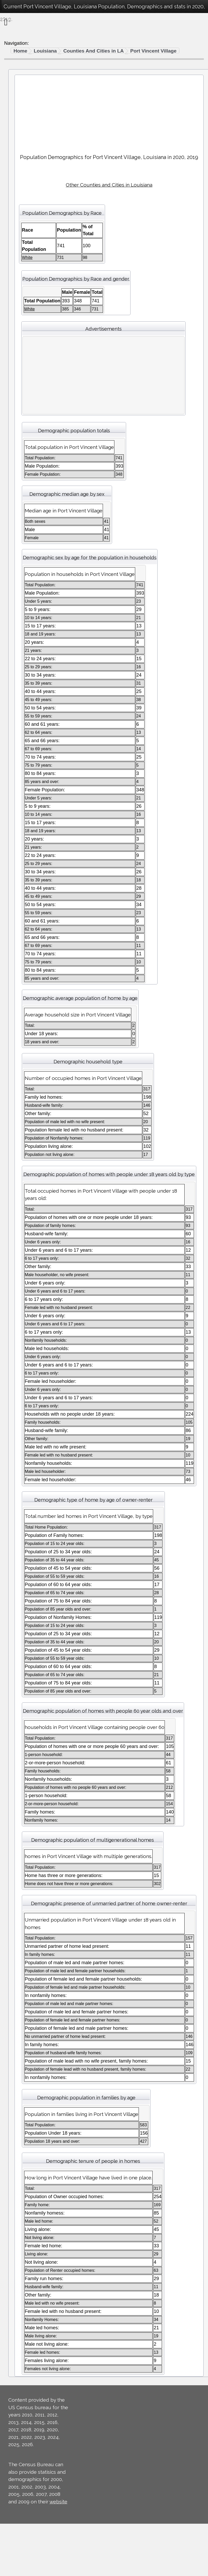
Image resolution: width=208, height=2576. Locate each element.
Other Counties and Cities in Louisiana (109, 185)
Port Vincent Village (153, 51)
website (58, 2501)
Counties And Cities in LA (93, 51)
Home (20, 51)
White (27, 257)
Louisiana (45, 51)
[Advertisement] (109, 112)
